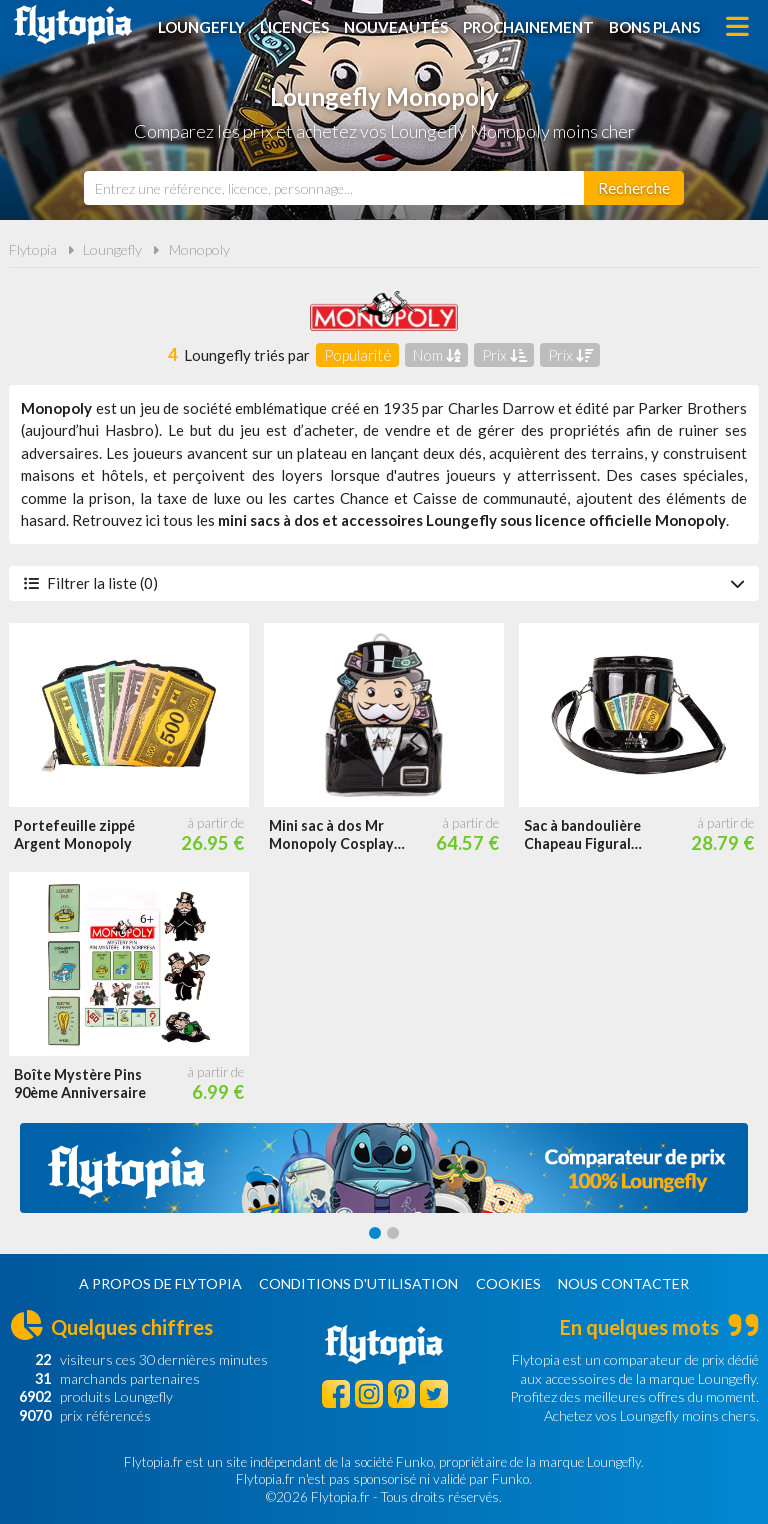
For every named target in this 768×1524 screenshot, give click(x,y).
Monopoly (199, 249)
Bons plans (654, 27)
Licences (294, 27)
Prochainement (528, 27)
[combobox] (334, 188)
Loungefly (201, 27)
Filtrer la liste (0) (384, 583)
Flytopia (73, 25)
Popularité (358, 355)
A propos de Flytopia (160, 1283)
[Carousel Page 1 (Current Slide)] (375, 1233)
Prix (504, 355)
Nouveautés (396, 27)
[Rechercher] (634, 188)
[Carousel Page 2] (393, 1233)
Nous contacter (623, 1283)
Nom (437, 355)
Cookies (508, 1283)
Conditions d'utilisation (358, 1283)
